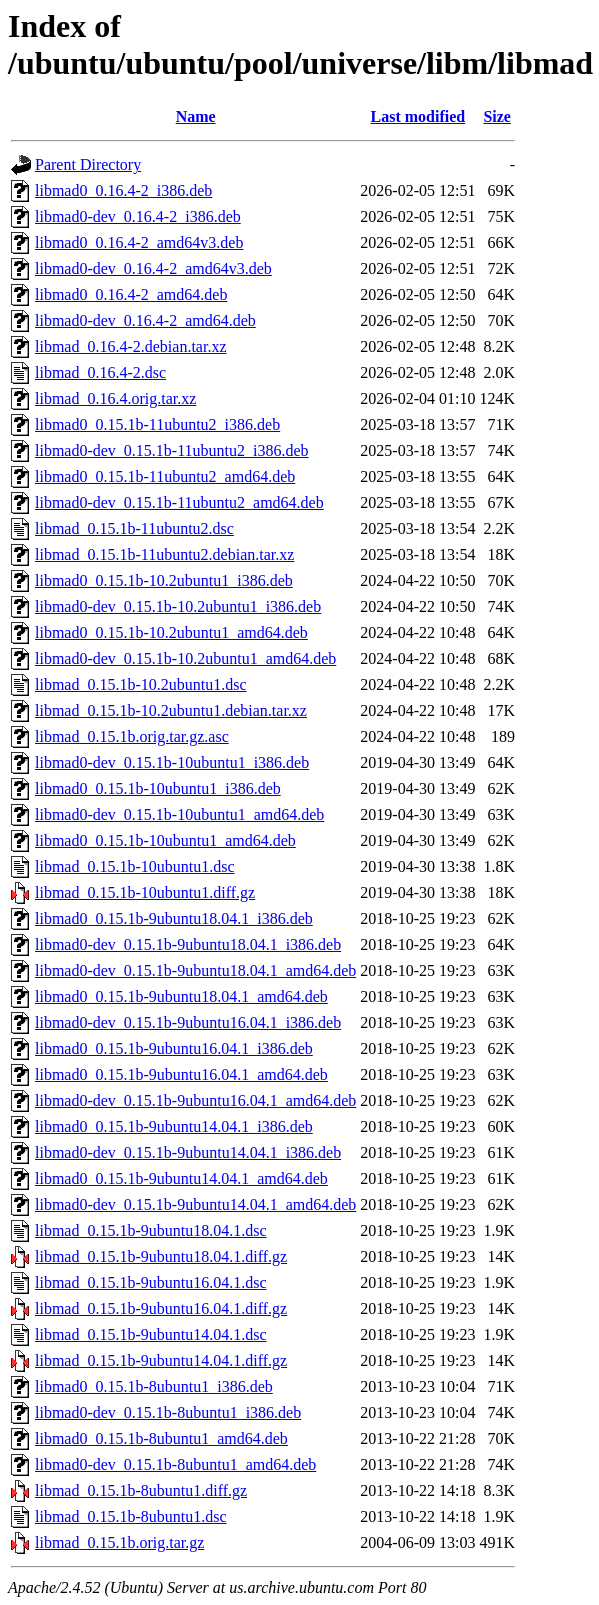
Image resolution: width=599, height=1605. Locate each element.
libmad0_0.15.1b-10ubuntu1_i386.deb (158, 788)
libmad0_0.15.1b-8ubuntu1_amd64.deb (161, 1438)
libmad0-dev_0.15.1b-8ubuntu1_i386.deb (168, 1412)
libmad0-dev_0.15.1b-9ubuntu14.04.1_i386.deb (188, 1152)
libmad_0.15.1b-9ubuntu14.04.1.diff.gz (161, 1360)
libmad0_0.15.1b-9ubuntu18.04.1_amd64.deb (181, 996)
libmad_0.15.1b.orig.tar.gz (119, 1542)
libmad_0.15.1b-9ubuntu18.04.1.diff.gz (161, 1256)
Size (497, 116)
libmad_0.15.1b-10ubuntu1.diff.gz (145, 892)
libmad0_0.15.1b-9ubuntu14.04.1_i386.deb (174, 1126)
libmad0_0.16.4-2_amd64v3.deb (139, 242)
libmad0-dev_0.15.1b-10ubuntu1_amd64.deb (179, 814)
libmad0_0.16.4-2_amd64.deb (131, 294)
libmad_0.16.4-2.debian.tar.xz (131, 346)
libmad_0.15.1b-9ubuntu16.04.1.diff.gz (161, 1308)
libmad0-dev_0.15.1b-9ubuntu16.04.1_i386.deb (188, 1022)
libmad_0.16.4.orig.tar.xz (115, 398)
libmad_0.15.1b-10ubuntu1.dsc (135, 866)
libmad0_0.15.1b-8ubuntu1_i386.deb (154, 1386)
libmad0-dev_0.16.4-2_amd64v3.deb (153, 268)
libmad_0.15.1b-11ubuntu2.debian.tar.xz (164, 554)
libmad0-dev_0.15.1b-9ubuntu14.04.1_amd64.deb (195, 1204)
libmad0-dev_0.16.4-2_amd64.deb (145, 320)
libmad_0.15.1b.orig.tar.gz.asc (132, 736)
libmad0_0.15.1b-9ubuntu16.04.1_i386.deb (174, 1048)
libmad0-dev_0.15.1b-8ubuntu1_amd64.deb (175, 1464)
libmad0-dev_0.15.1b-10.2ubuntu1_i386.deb (178, 606)
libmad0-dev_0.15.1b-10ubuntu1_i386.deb (172, 762)
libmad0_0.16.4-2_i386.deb (123, 190)
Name (196, 116)
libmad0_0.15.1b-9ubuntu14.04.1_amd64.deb (181, 1178)
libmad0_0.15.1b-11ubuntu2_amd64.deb (165, 476)
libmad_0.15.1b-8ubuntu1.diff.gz (141, 1490)
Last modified (418, 116)
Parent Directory (88, 164)
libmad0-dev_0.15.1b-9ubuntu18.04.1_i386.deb (188, 944)
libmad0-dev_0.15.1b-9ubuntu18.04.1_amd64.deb (195, 970)
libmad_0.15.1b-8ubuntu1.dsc (131, 1516)
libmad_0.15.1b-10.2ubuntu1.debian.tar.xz (171, 710)
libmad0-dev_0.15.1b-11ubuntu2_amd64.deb (179, 502)
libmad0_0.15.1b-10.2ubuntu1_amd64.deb (171, 632)
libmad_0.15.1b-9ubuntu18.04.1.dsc (151, 1230)
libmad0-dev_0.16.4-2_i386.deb (138, 216)
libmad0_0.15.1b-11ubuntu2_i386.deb (157, 424)
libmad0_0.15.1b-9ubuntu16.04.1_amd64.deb (181, 1074)
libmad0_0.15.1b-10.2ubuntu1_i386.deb (164, 580)
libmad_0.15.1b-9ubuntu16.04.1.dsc (151, 1282)
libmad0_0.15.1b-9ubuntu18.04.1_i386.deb (174, 918)
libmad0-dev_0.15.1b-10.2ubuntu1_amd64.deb (185, 658)
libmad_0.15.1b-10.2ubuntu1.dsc (141, 684)
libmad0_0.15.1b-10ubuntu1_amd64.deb (165, 840)
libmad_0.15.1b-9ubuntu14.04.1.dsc (151, 1334)
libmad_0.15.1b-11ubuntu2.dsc (134, 528)
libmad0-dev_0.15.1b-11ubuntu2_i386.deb (172, 450)
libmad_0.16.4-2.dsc (100, 372)
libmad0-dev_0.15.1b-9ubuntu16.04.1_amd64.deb (195, 1100)
